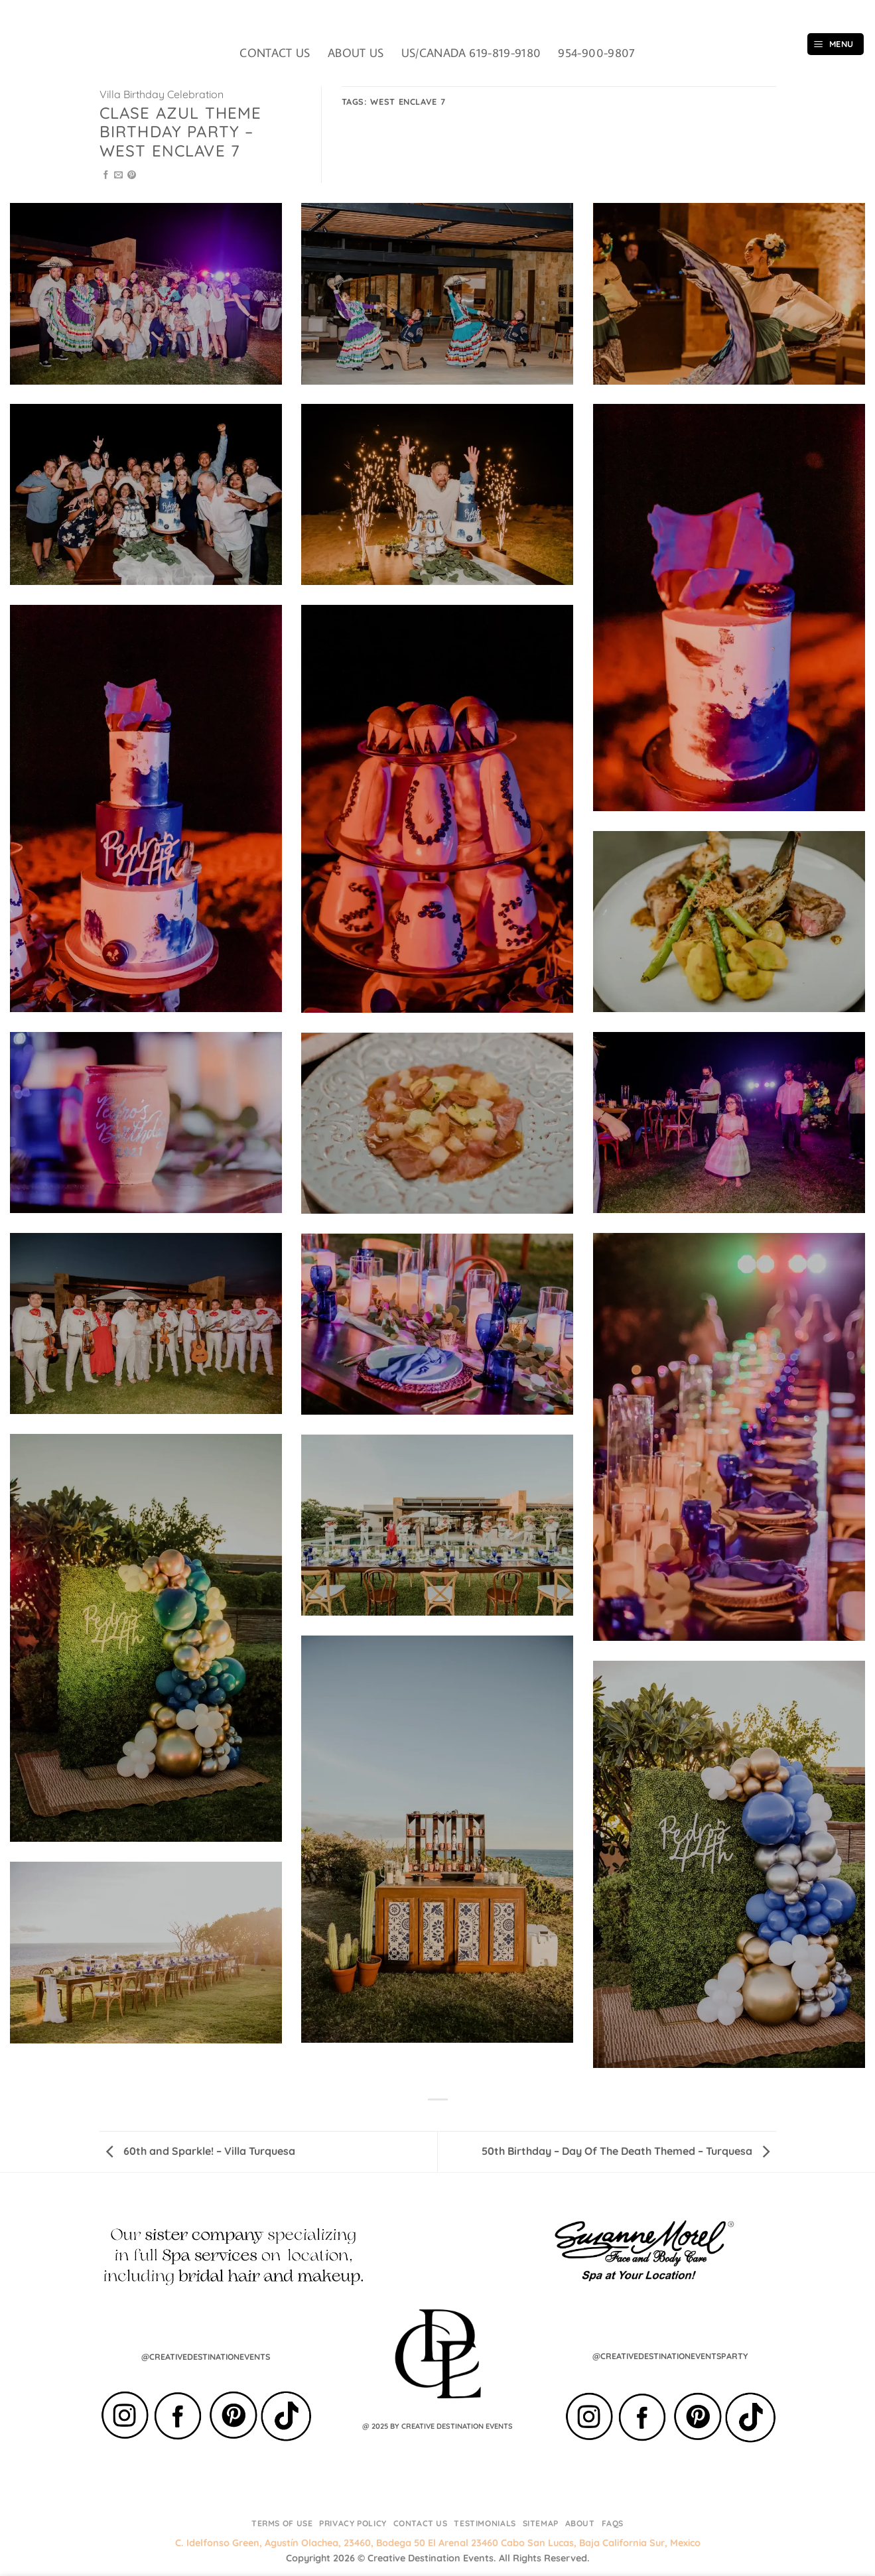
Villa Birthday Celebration (162, 94)
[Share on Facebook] (105, 175)
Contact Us (420, 2523)
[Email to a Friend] (118, 175)
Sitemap (541, 2523)
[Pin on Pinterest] (131, 175)
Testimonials (484, 2523)
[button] (835, 44)
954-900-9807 (596, 52)
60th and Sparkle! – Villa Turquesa (200, 2150)
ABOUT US (356, 52)
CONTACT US (274, 52)
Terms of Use (281, 2523)
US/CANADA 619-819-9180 (471, 52)
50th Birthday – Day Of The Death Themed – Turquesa (626, 2150)
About (580, 2523)
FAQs (613, 2523)
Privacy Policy (353, 2523)
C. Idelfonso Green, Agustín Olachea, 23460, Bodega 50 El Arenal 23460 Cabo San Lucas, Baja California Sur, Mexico (438, 2543)
